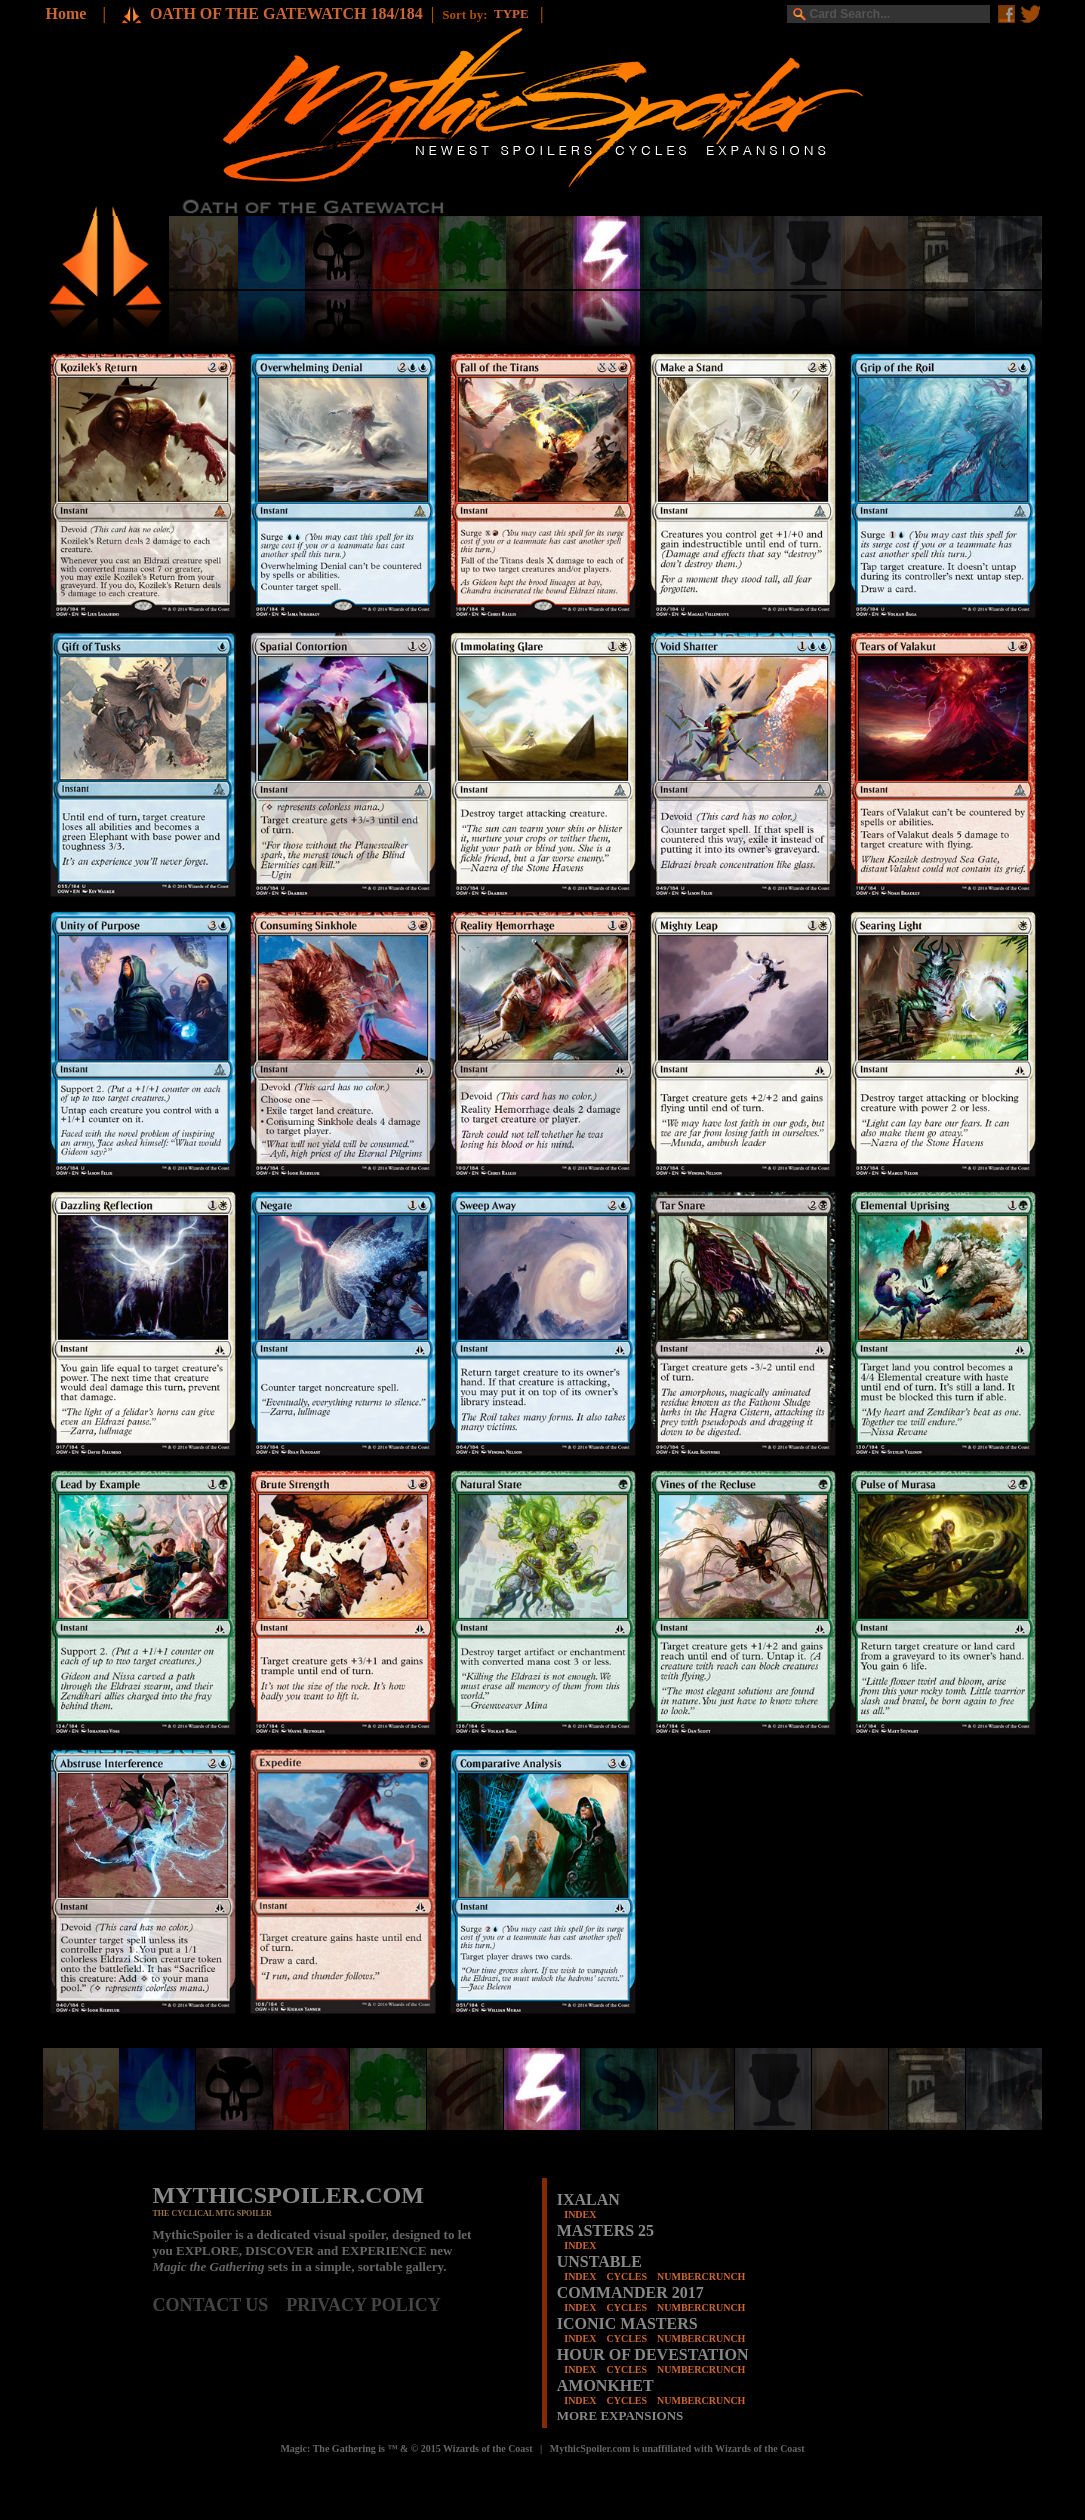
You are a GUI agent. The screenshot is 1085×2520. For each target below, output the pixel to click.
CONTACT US (220, 2305)
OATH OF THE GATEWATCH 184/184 (286, 13)
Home (66, 13)
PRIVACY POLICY (363, 2305)
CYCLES (626, 2276)
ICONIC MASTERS (627, 2323)
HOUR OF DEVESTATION (653, 2354)
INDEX (580, 2214)
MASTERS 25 (605, 2230)
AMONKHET (605, 2385)
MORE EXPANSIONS (620, 2415)
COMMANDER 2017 (630, 2292)
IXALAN (588, 2199)
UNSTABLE (599, 2261)
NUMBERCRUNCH (701, 2276)
